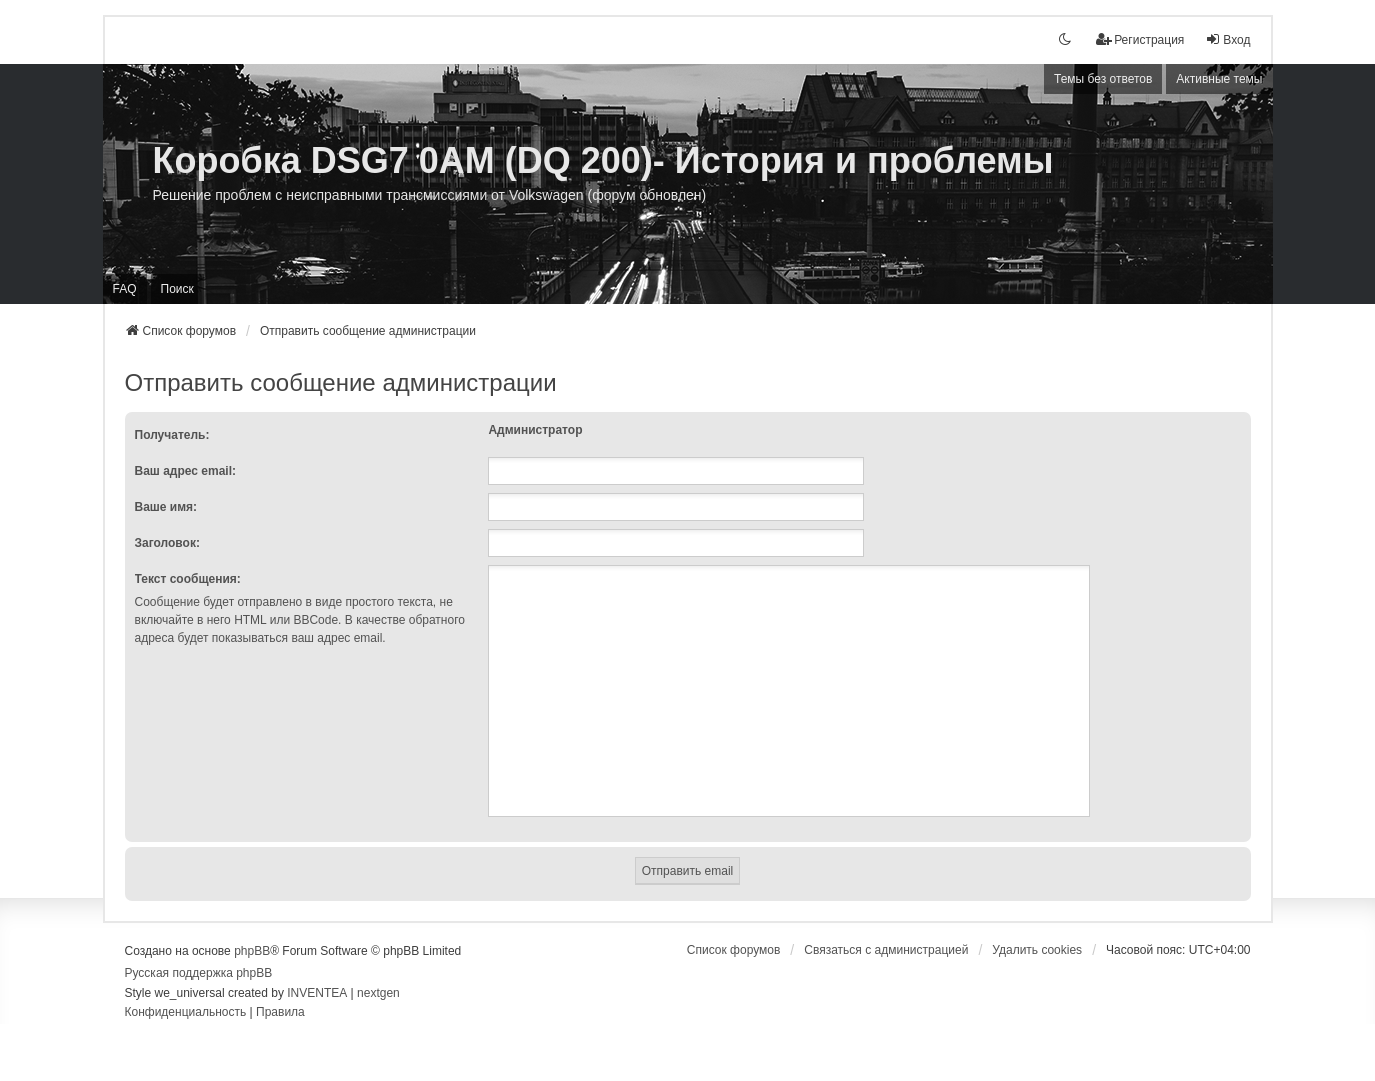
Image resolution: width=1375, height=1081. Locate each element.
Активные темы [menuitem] (1219, 79)
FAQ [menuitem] (125, 289)
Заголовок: (167, 543)
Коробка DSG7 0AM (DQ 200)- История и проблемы (603, 160)
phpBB (252, 951)
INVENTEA (317, 993)
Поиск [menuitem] (177, 289)
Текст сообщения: (188, 579)
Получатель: (172, 435)
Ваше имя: (166, 507)
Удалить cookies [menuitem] (1037, 950)
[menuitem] (1140, 40)
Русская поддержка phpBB (199, 973)
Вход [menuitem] (1227, 39)
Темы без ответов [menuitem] (1103, 79)
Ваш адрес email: (186, 471)
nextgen (378, 993)
